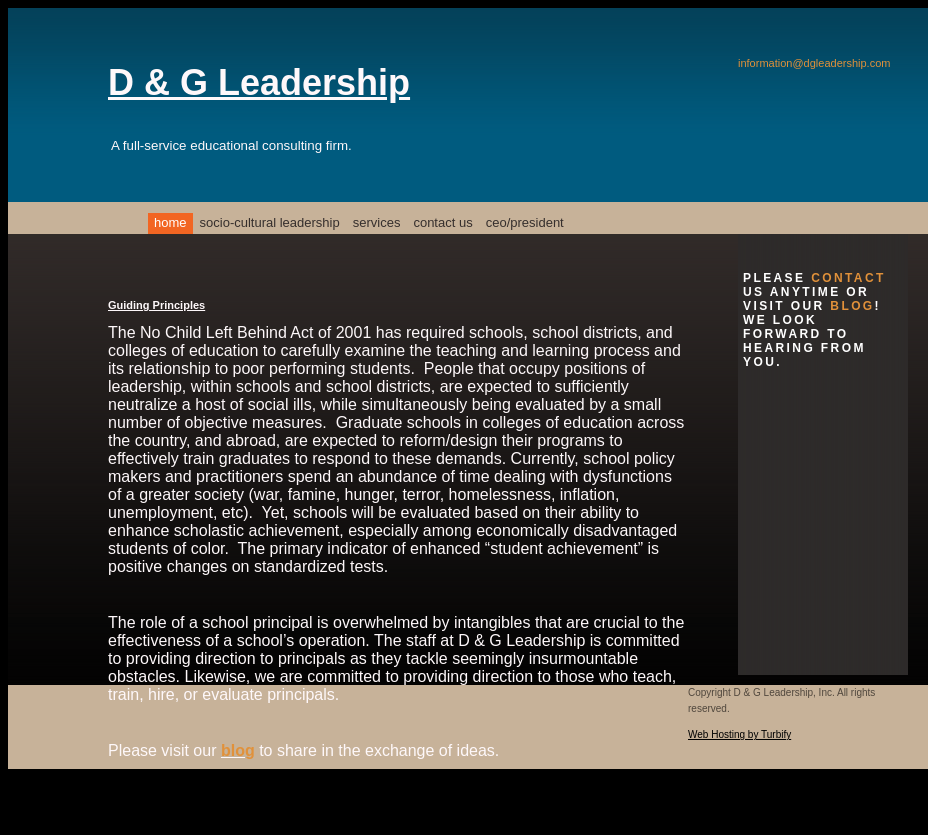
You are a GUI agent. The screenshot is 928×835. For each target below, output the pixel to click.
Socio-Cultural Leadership (270, 222)
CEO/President (525, 222)
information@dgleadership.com (814, 63)
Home (170, 222)
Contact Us (442, 222)
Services (377, 222)
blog (238, 750)
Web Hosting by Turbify (739, 734)
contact (848, 278)
